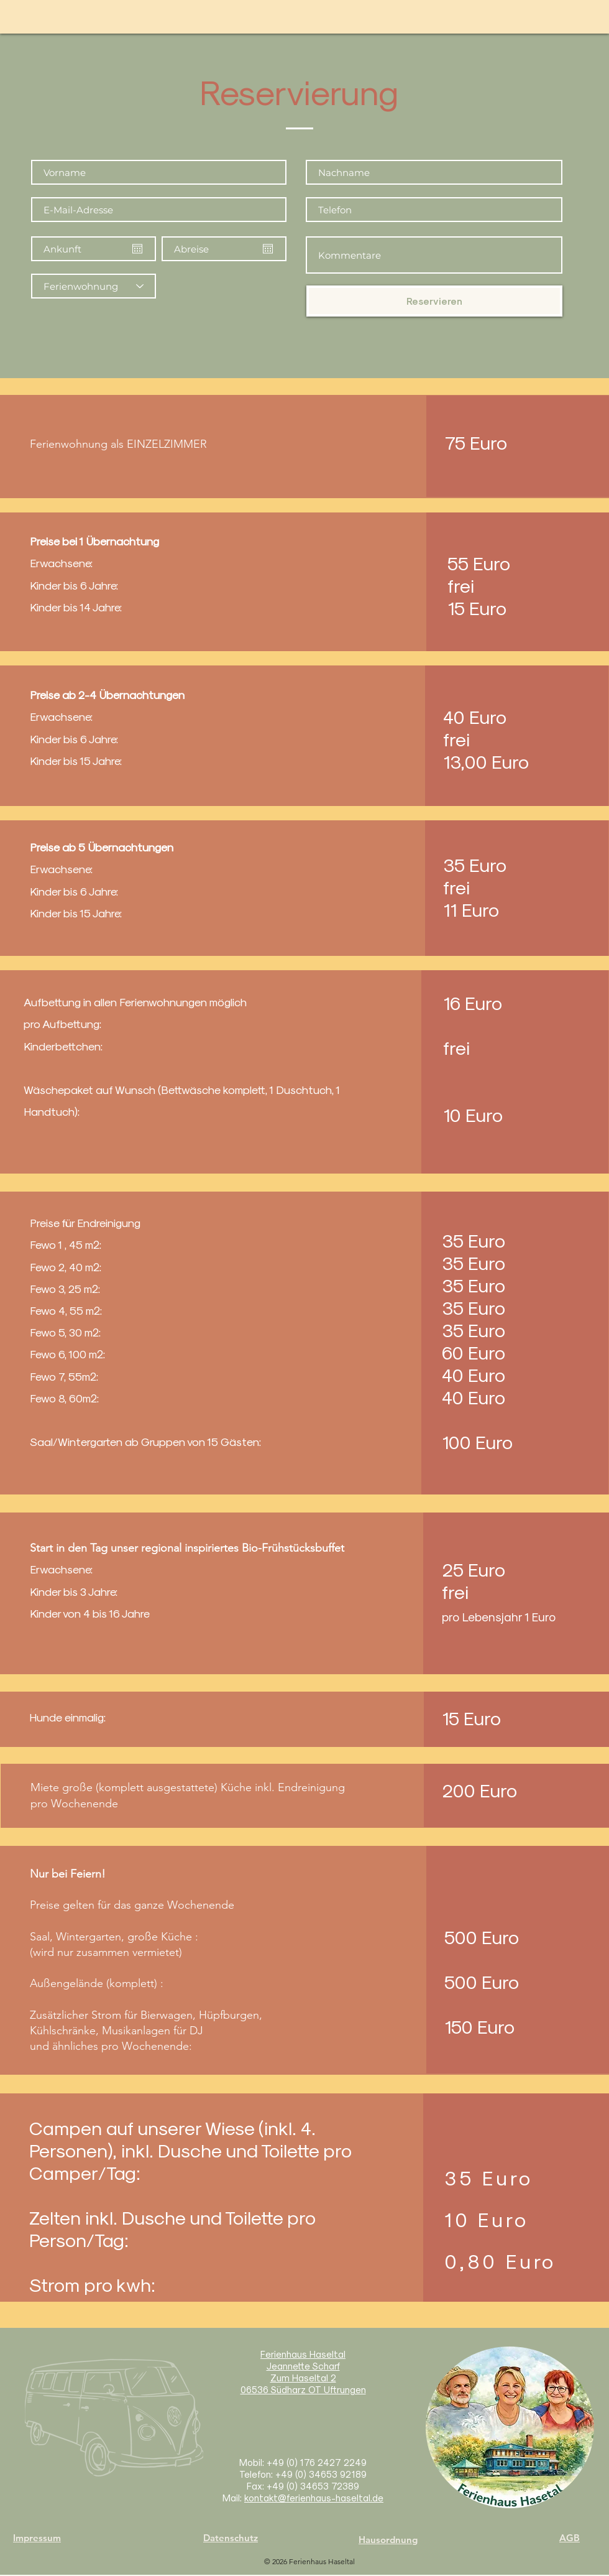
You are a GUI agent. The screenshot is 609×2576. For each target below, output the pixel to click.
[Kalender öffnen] (137, 249)
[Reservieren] (434, 301)
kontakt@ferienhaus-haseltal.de (313, 2497)
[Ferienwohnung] (93, 286)
